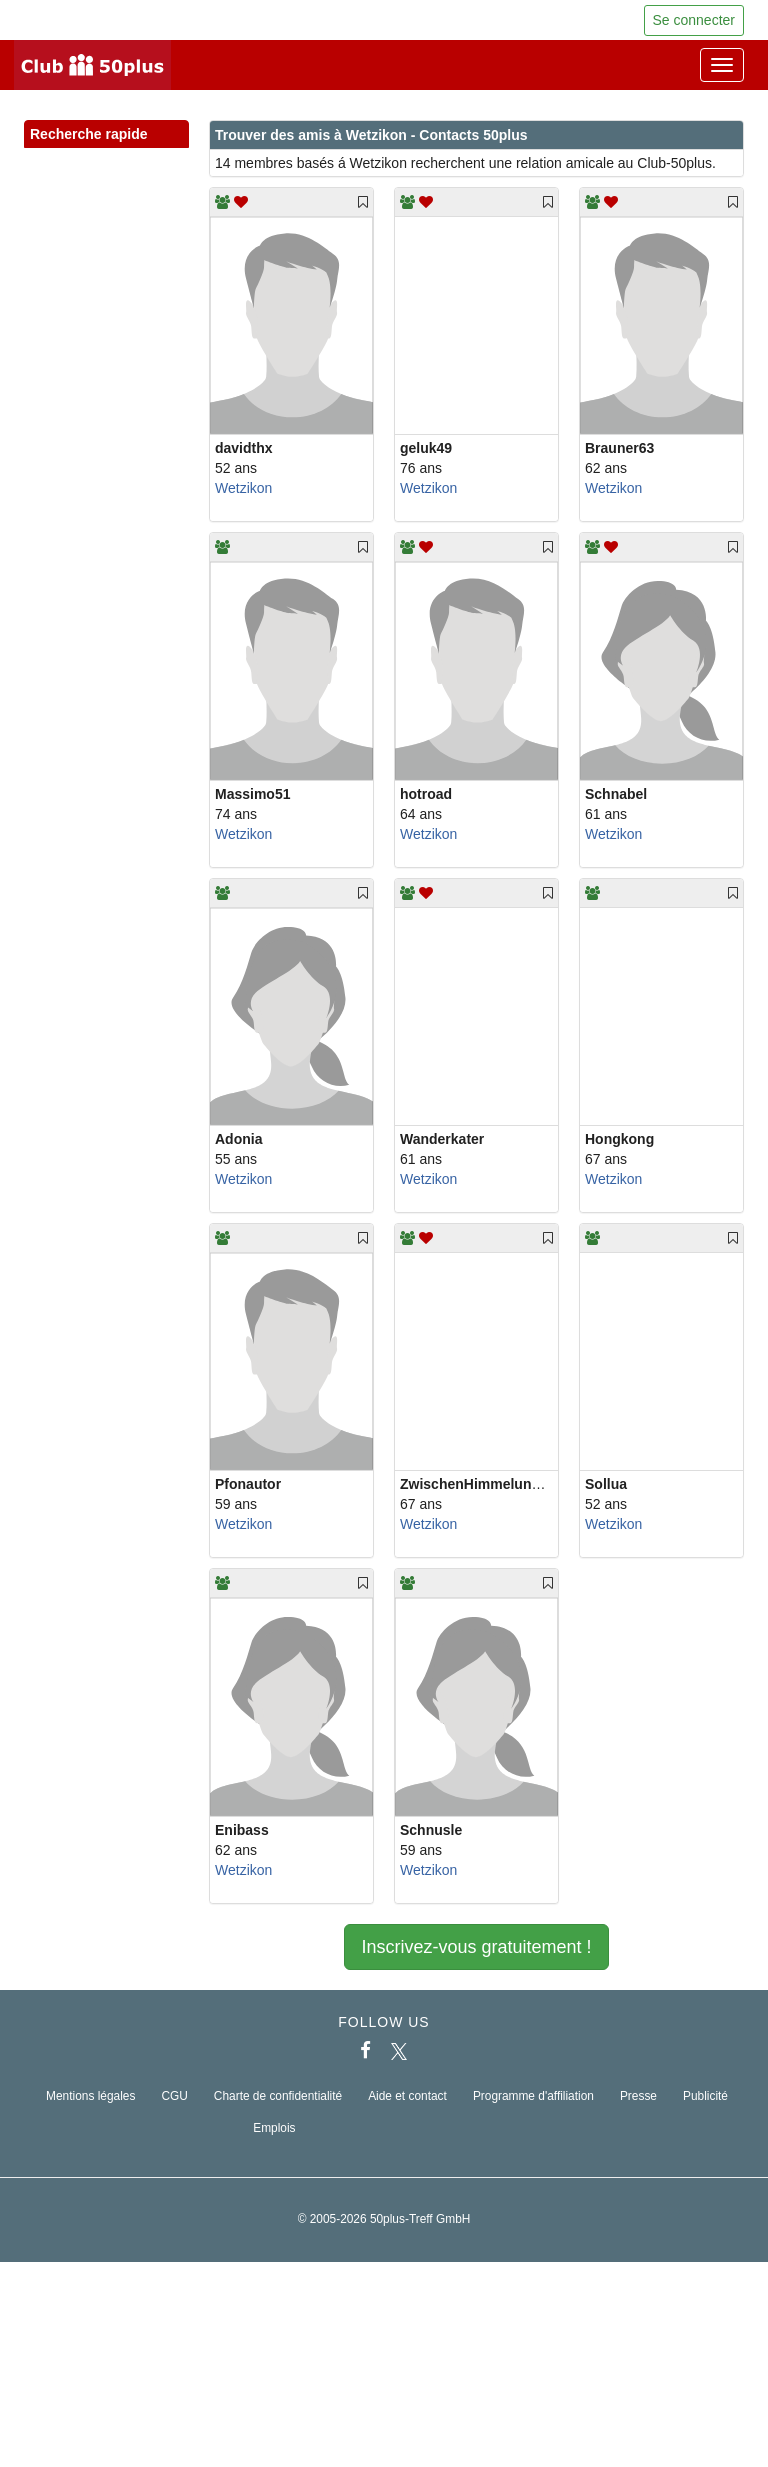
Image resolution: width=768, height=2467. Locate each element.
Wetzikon (243, 488)
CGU (174, 2096)
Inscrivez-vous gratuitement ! (476, 1947)
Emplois (274, 2128)
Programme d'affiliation (533, 2096)
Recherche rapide (106, 135)
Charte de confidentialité (278, 2096)
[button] (154, 156)
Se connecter (694, 20)
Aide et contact (407, 2096)
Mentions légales (90, 2096)
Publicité (705, 2096)
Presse (638, 2096)
